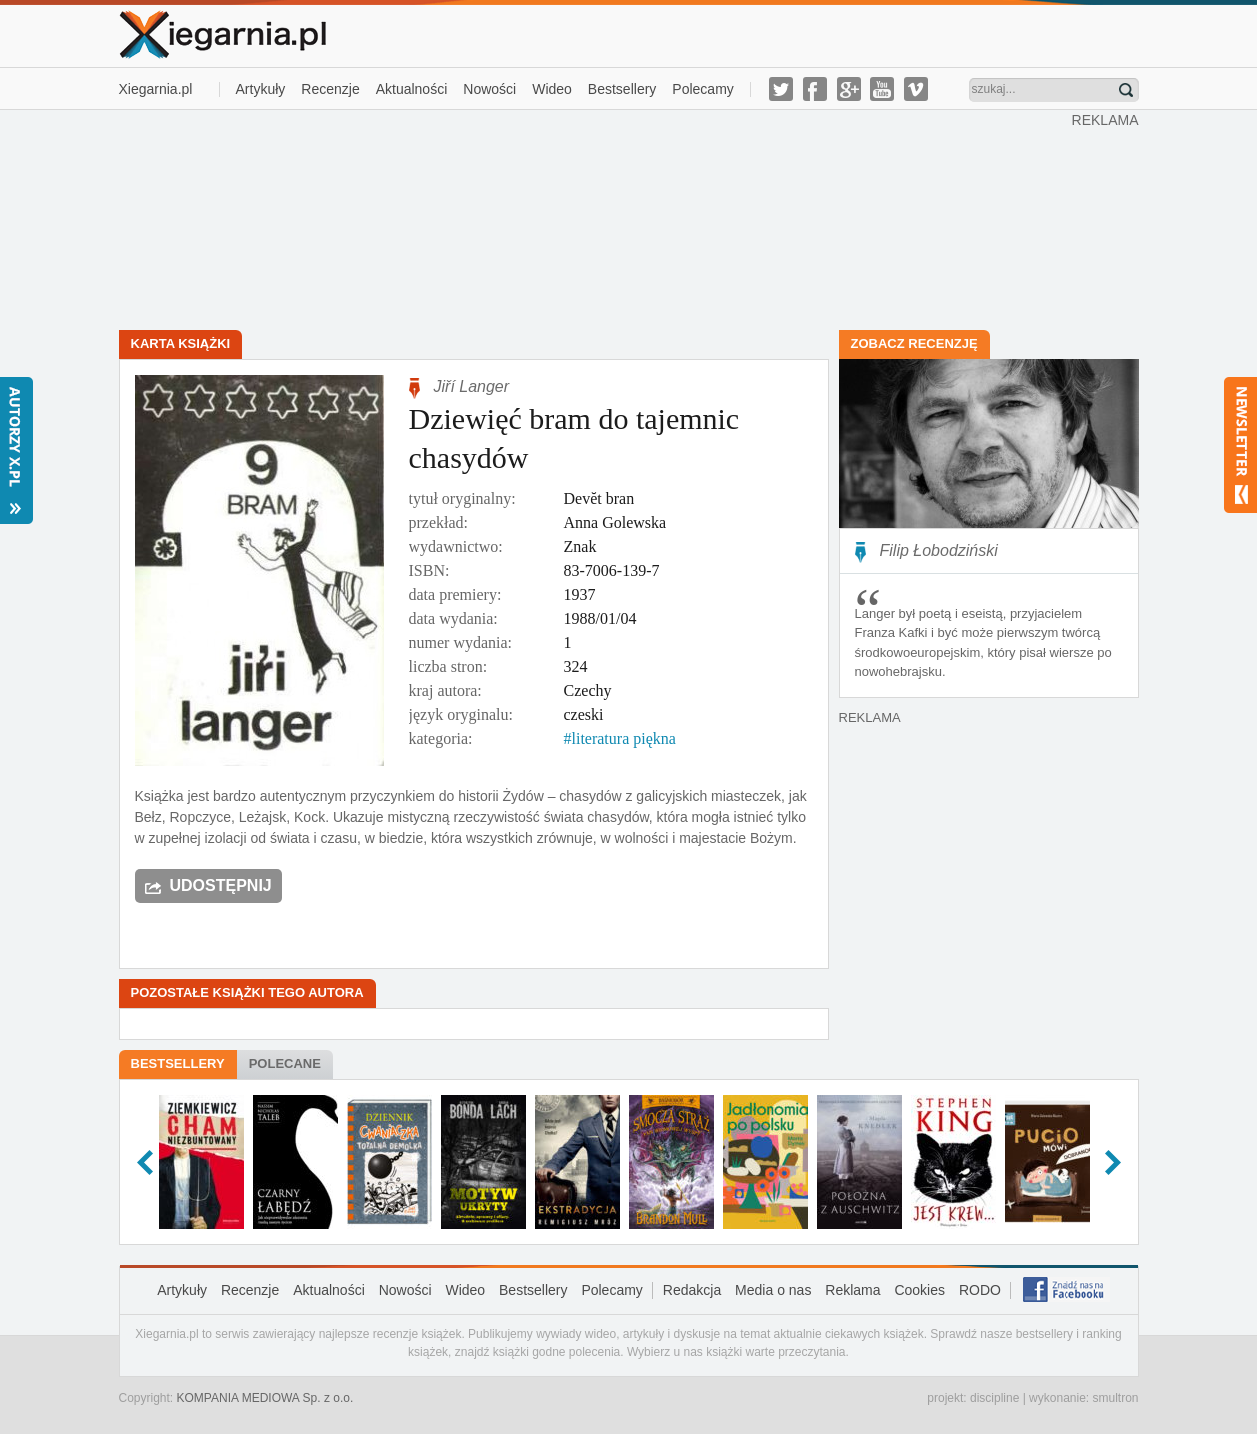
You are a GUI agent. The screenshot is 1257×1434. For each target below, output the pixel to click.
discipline (994, 1398)
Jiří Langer (472, 386)
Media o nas (773, 1290)
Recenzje (330, 89)
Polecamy (702, 89)
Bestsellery (622, 89)
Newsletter (1240, 445)
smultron (1115, 1398)
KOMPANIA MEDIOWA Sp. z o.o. (265, 1398)
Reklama (852, 1290)
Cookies (919, 1290)
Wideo (552, 89)
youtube (882, 89)
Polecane (285, 1063)
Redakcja (692, 1290)
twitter (781, 89)
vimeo (916, 89)
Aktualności (412, 89)
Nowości (489, 89)
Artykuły (261, 89)
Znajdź (1126, 90)
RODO (980, 1290)
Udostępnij (221, 885)
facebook (815, 89)
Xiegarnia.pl (156, 89)
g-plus (849, 89)
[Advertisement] (595, 218)
